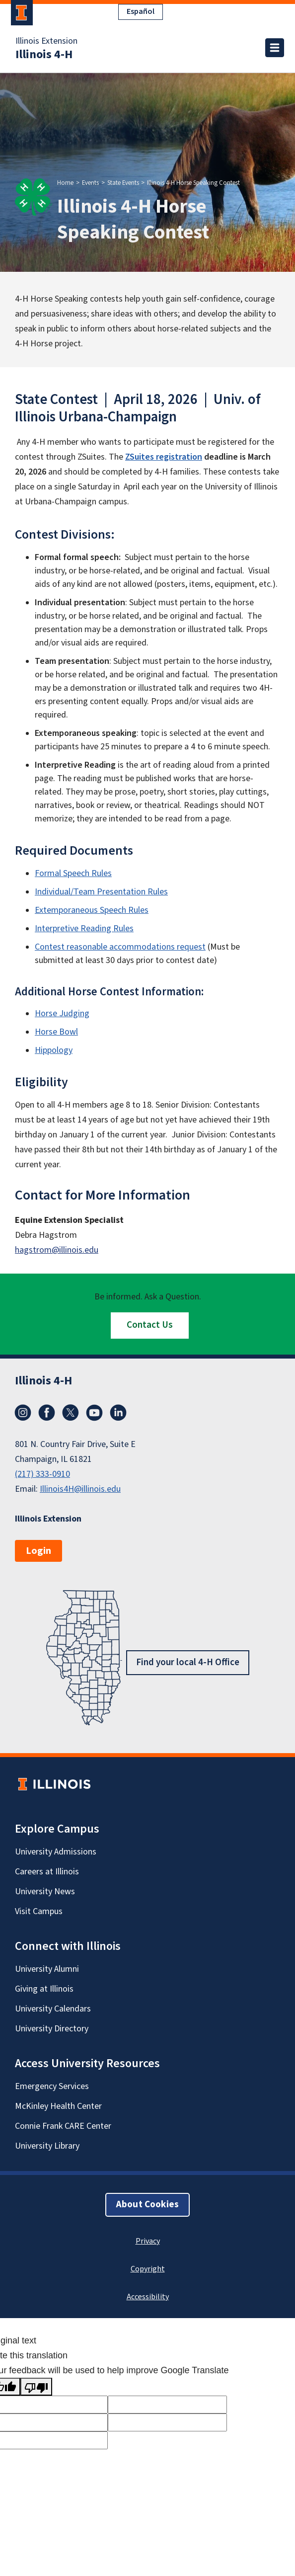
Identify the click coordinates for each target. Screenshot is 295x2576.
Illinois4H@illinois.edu (80, 1489)
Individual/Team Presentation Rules (101, 892)
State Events (123, 182)
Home (65, 182)
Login (38, 1551)
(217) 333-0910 (42, 1474)
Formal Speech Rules (73, 873)
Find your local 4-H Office (187, 1662)
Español (140, 11)
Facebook (47, 1413)
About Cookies (147, 2204)
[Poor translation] (36, 2387)
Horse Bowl (56, 1032)
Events (90, 182)
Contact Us (150, 1325)
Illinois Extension (46, 41)
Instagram (23, 1413)
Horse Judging (62, 1013)
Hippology (54, 1050)
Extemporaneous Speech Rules (91, 910)
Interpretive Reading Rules (84, 928)
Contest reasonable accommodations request (120, 947)
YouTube (94, 1413)
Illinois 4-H (44, 54)
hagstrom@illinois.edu (56, 1250)
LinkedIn (118, 1413)
